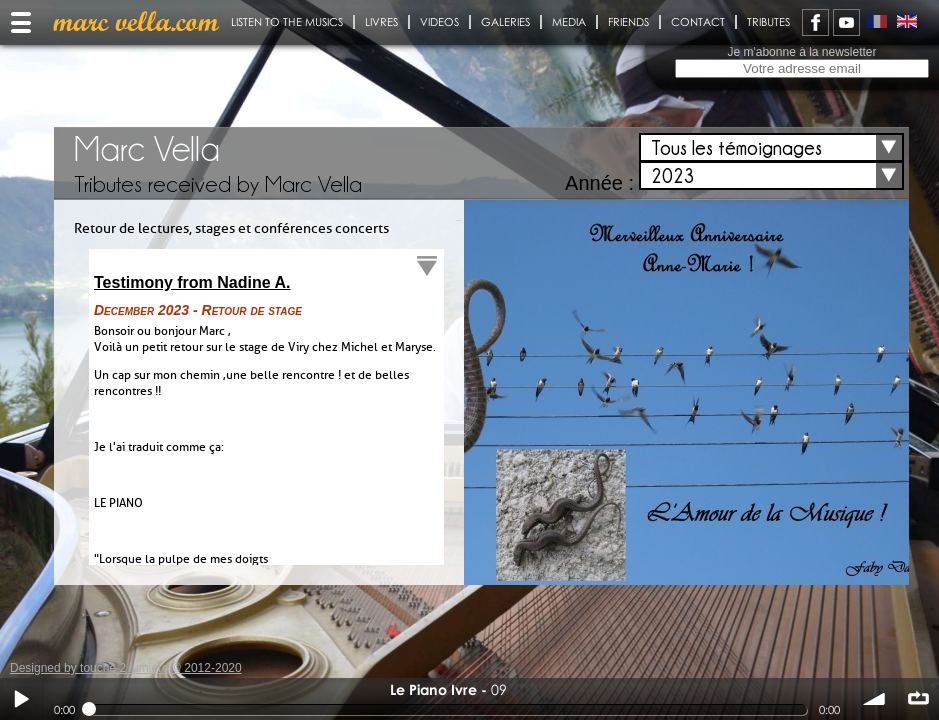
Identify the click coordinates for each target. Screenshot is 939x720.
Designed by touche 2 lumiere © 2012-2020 (126, 668)
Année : (599, 183)
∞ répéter (918, 699)
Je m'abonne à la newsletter (801, 52)
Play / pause (21, 699)
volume (875, 699)
